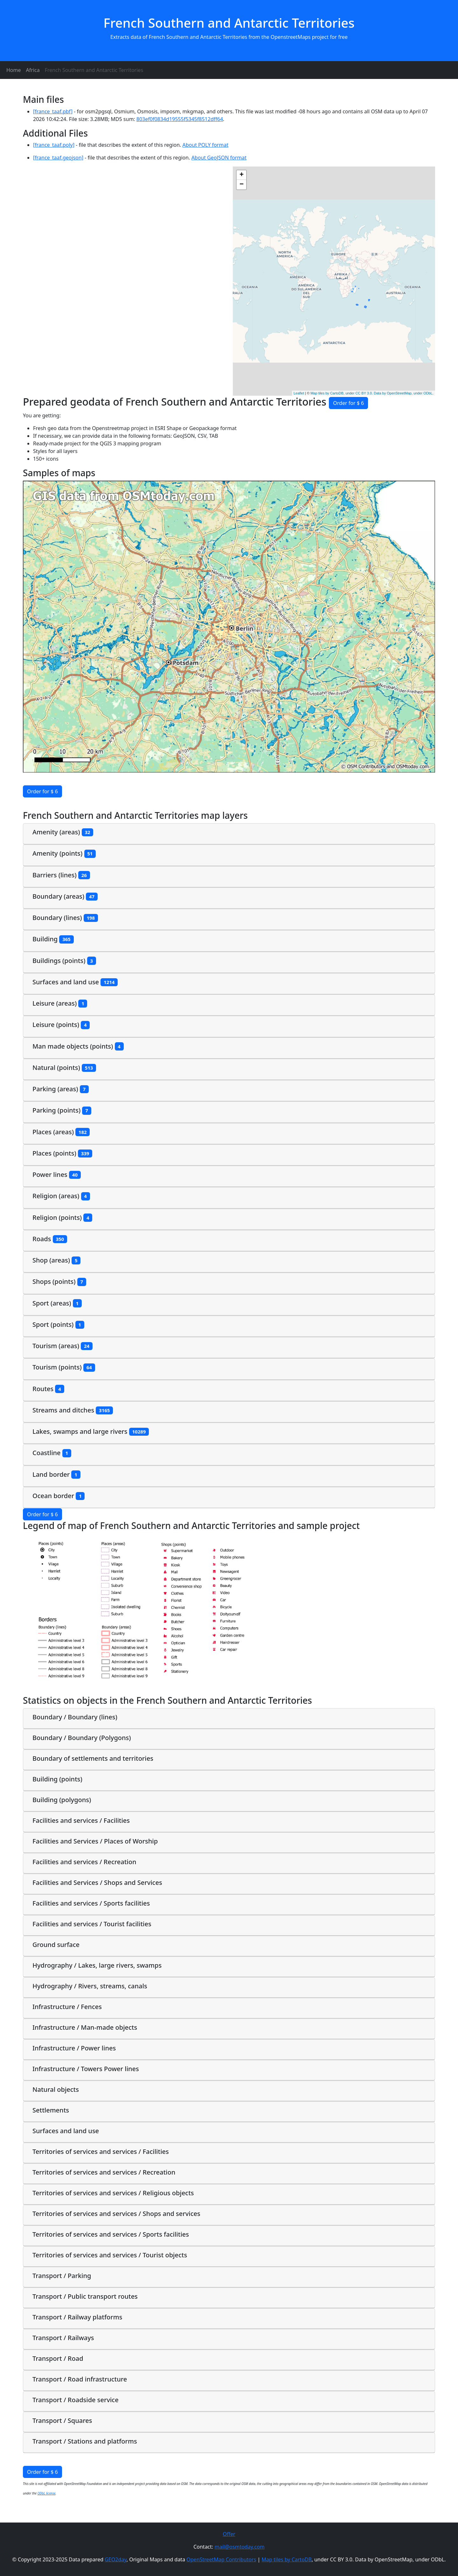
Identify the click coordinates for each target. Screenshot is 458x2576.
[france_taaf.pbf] (53, 111)
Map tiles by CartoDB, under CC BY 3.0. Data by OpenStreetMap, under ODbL (371, 393)
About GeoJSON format (218, 157)
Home (13, 70)
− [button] (241, 184)
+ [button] (241, 175)
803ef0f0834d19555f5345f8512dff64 (179, 119)
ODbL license (47, 2493)
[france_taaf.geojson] (58, 157)
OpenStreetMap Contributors (221, 2559)
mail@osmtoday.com (240, 2546)
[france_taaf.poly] (53, 144)
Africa (33, 70)
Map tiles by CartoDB (286, 2559)
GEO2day (116, 2559)
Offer (229, 2533)
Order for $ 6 (348, 403)
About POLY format (205, 144)
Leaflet (299, 393)
